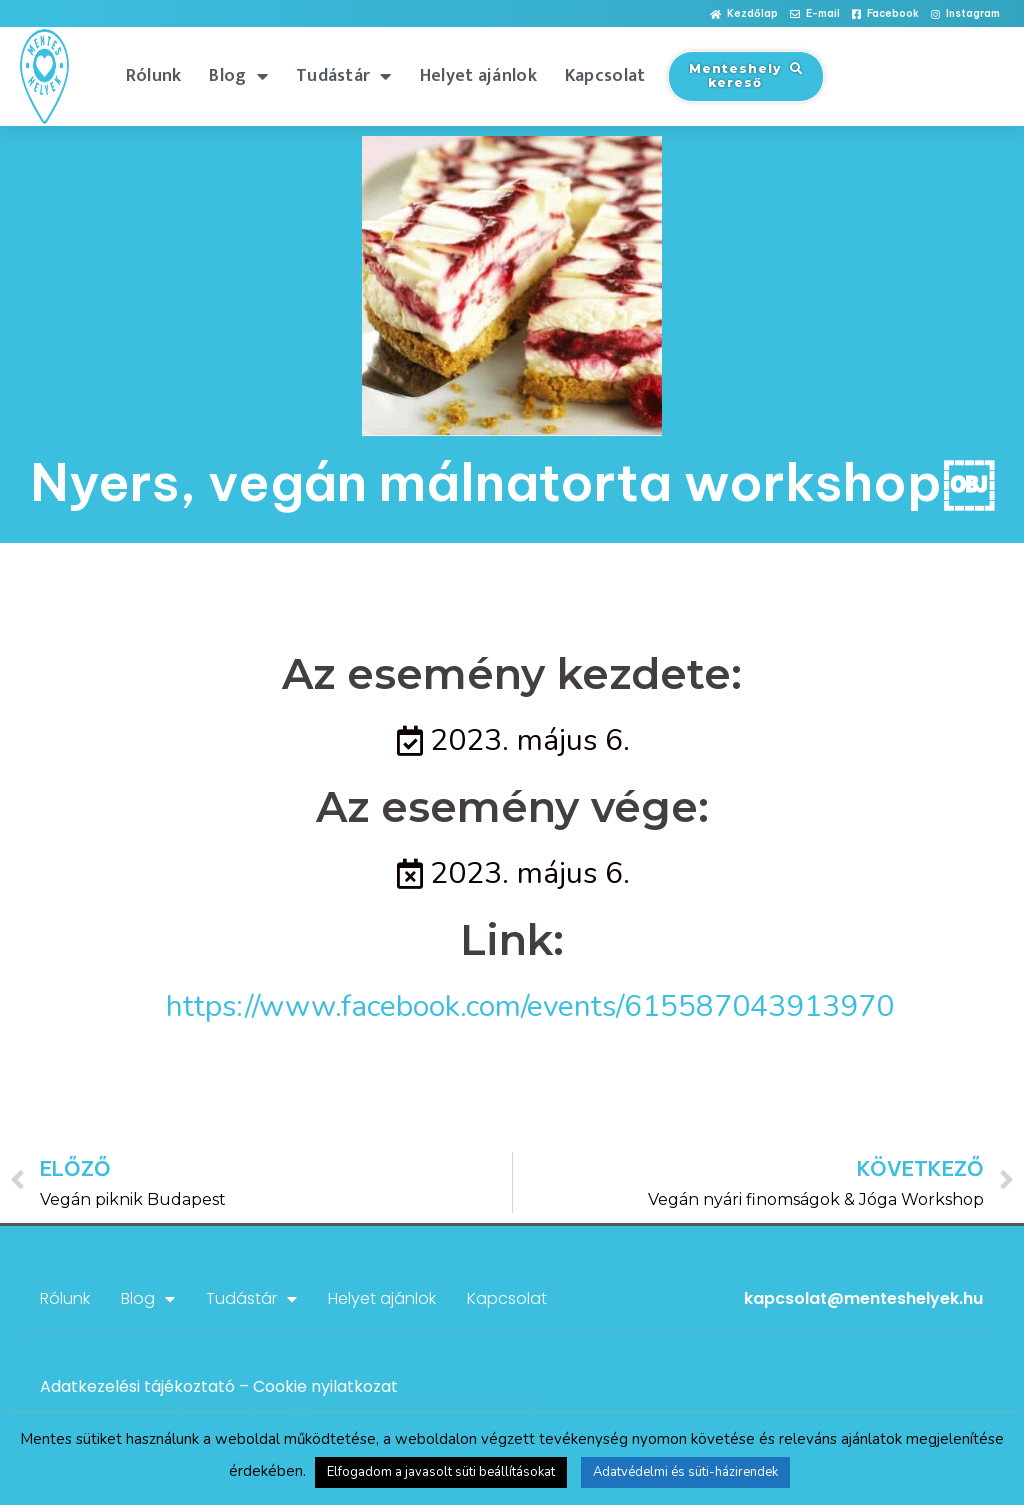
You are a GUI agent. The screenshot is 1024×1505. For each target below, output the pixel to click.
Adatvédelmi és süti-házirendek (685, 1472)
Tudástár (344, 76)
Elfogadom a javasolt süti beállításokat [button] (441, 1472)
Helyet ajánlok (478, 76)
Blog (238, 76)
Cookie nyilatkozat (325, 1386)
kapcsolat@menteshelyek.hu (863, 1298)
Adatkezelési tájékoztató (137, 1386)
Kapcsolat (605, 76)
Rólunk (154, 76)
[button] (744, 14)
